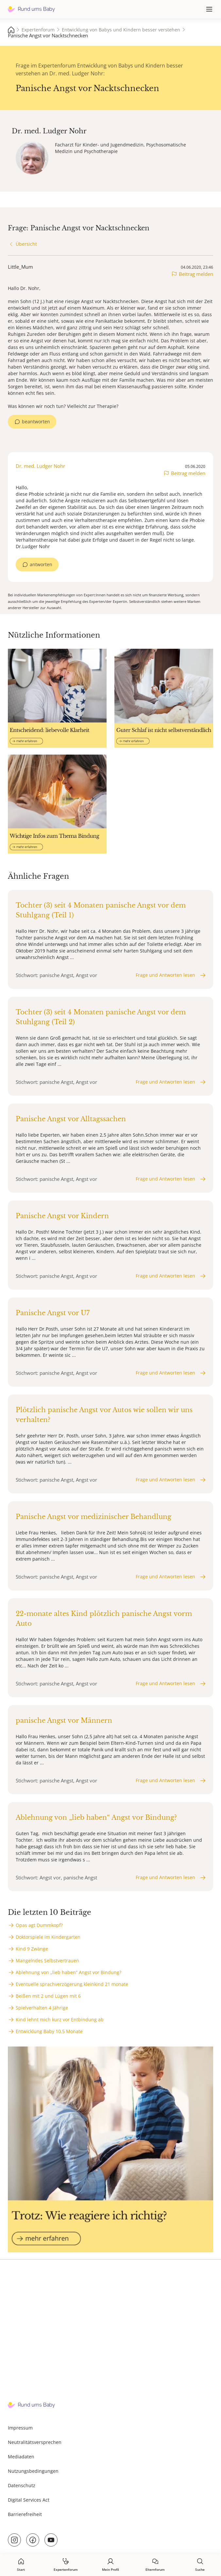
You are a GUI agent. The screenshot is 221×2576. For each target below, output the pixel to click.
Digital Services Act (28, 2500)
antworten (41, 564)
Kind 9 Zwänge (32, 1949)
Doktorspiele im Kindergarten (48, 1937)
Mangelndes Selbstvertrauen (47, 1960)
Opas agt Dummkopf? (39, 1925)
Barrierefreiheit (25, 2514)
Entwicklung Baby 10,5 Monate (49, 2031)
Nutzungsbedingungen (33, 2471)
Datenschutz (21, 2485)
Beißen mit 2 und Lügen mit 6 (48, 1996)
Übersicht (26, 244)
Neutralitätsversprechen (34, 2442)
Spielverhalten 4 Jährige (42, 2008)
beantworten (36, 421)
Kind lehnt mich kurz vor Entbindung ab (60, 2019)
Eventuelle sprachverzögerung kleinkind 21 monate (72, 1984)
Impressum (20, 2428)
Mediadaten (21, 2456)
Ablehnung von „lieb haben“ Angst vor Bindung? (68, 1972)
